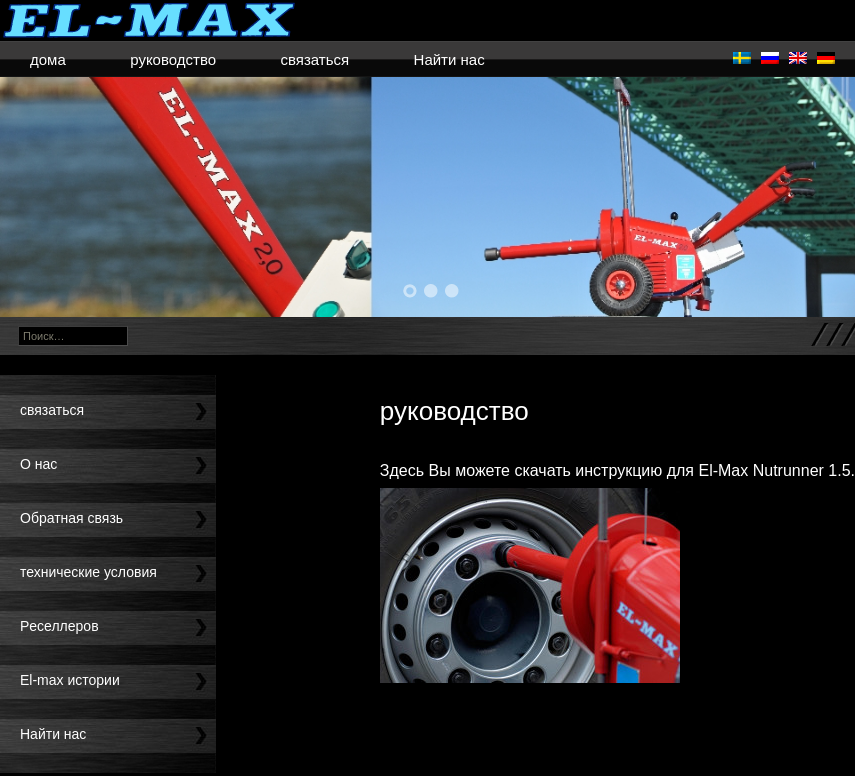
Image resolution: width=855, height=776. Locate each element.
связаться (314, 59)
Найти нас (449, 59)
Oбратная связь (71, 518)
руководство (173, 59)
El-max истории (70, 680)
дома (48, 59)
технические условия (88, 572)
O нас (38, 464)
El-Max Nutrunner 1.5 (774, 470)
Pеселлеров (59, 626)
